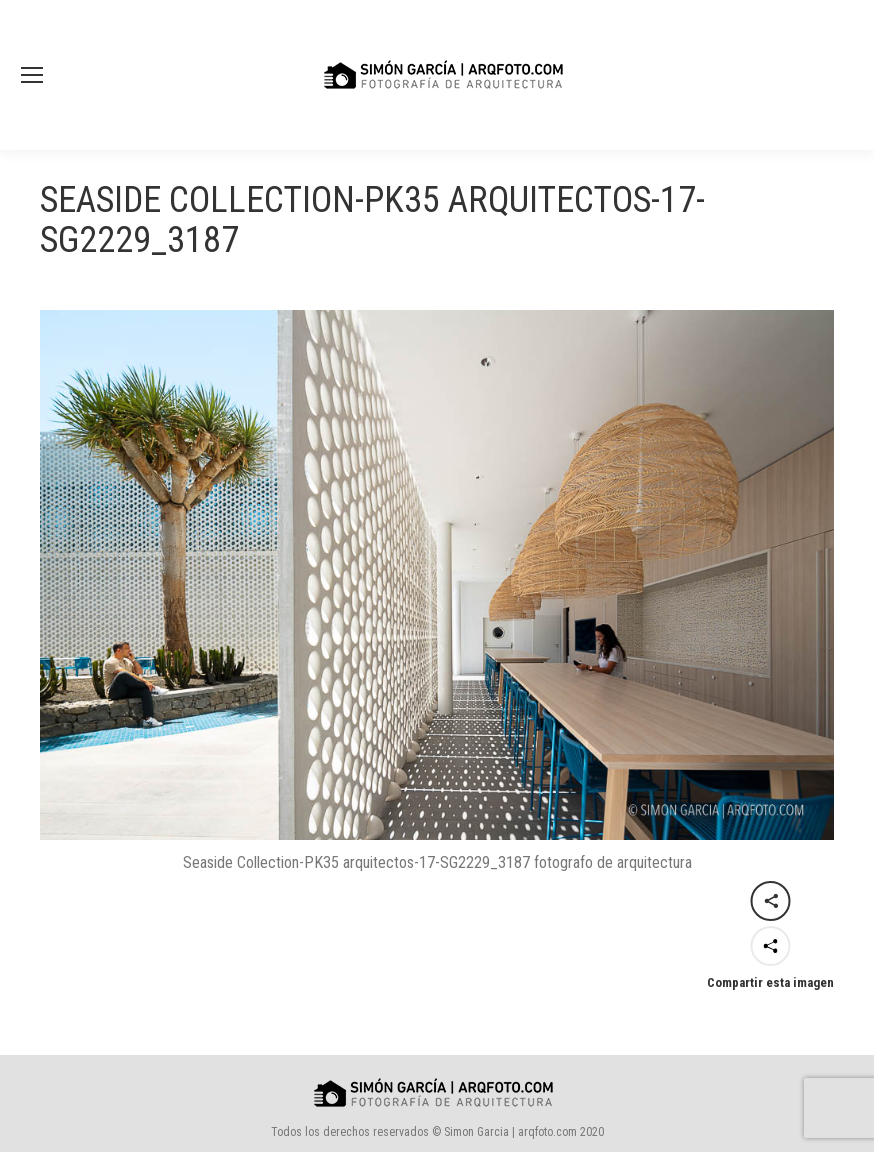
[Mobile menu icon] (32, 75)
